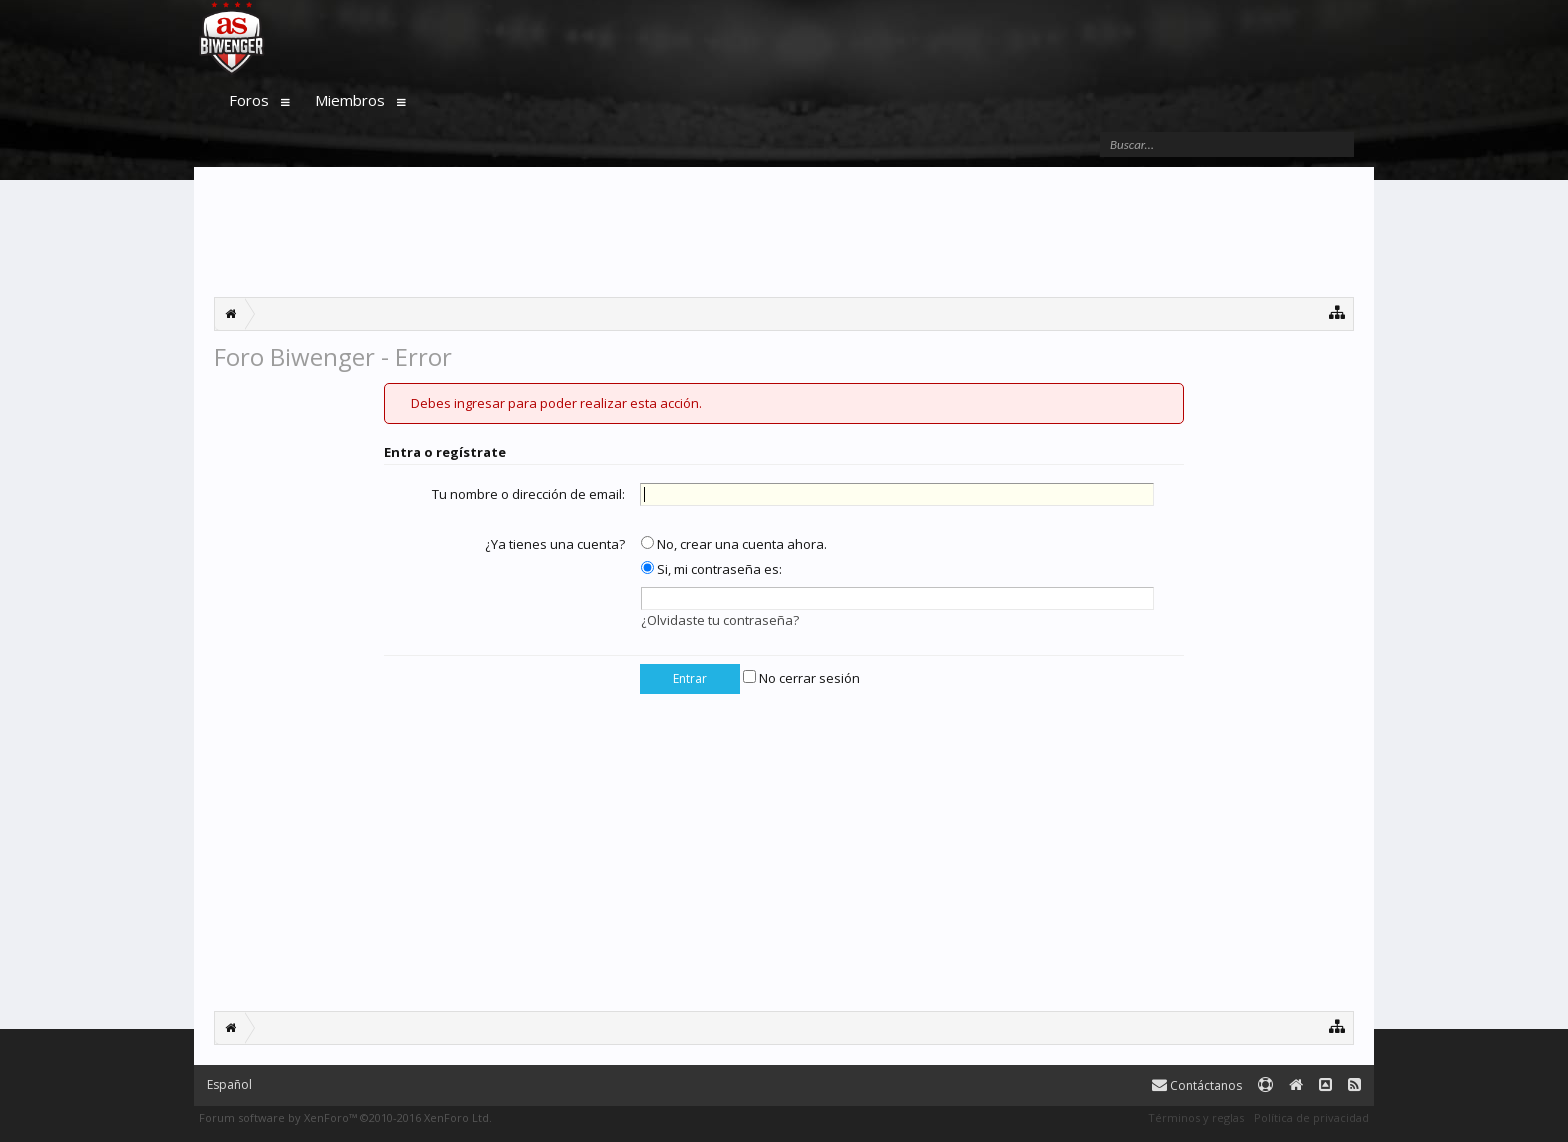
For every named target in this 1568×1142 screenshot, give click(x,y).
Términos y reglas (1196, 1117)
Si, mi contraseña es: (711, 569)
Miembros (350, 100)
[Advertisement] (784, 232)
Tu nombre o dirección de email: (528, 494)
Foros (249, 100)
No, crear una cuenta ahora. (734, 544)
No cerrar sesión (801, 678)
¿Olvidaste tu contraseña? (720, 620)
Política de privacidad (1311, 1117)
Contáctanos (1197, 1085)
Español (229, 1084)
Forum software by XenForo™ (345, 1117)
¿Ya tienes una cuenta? (555, 544)
